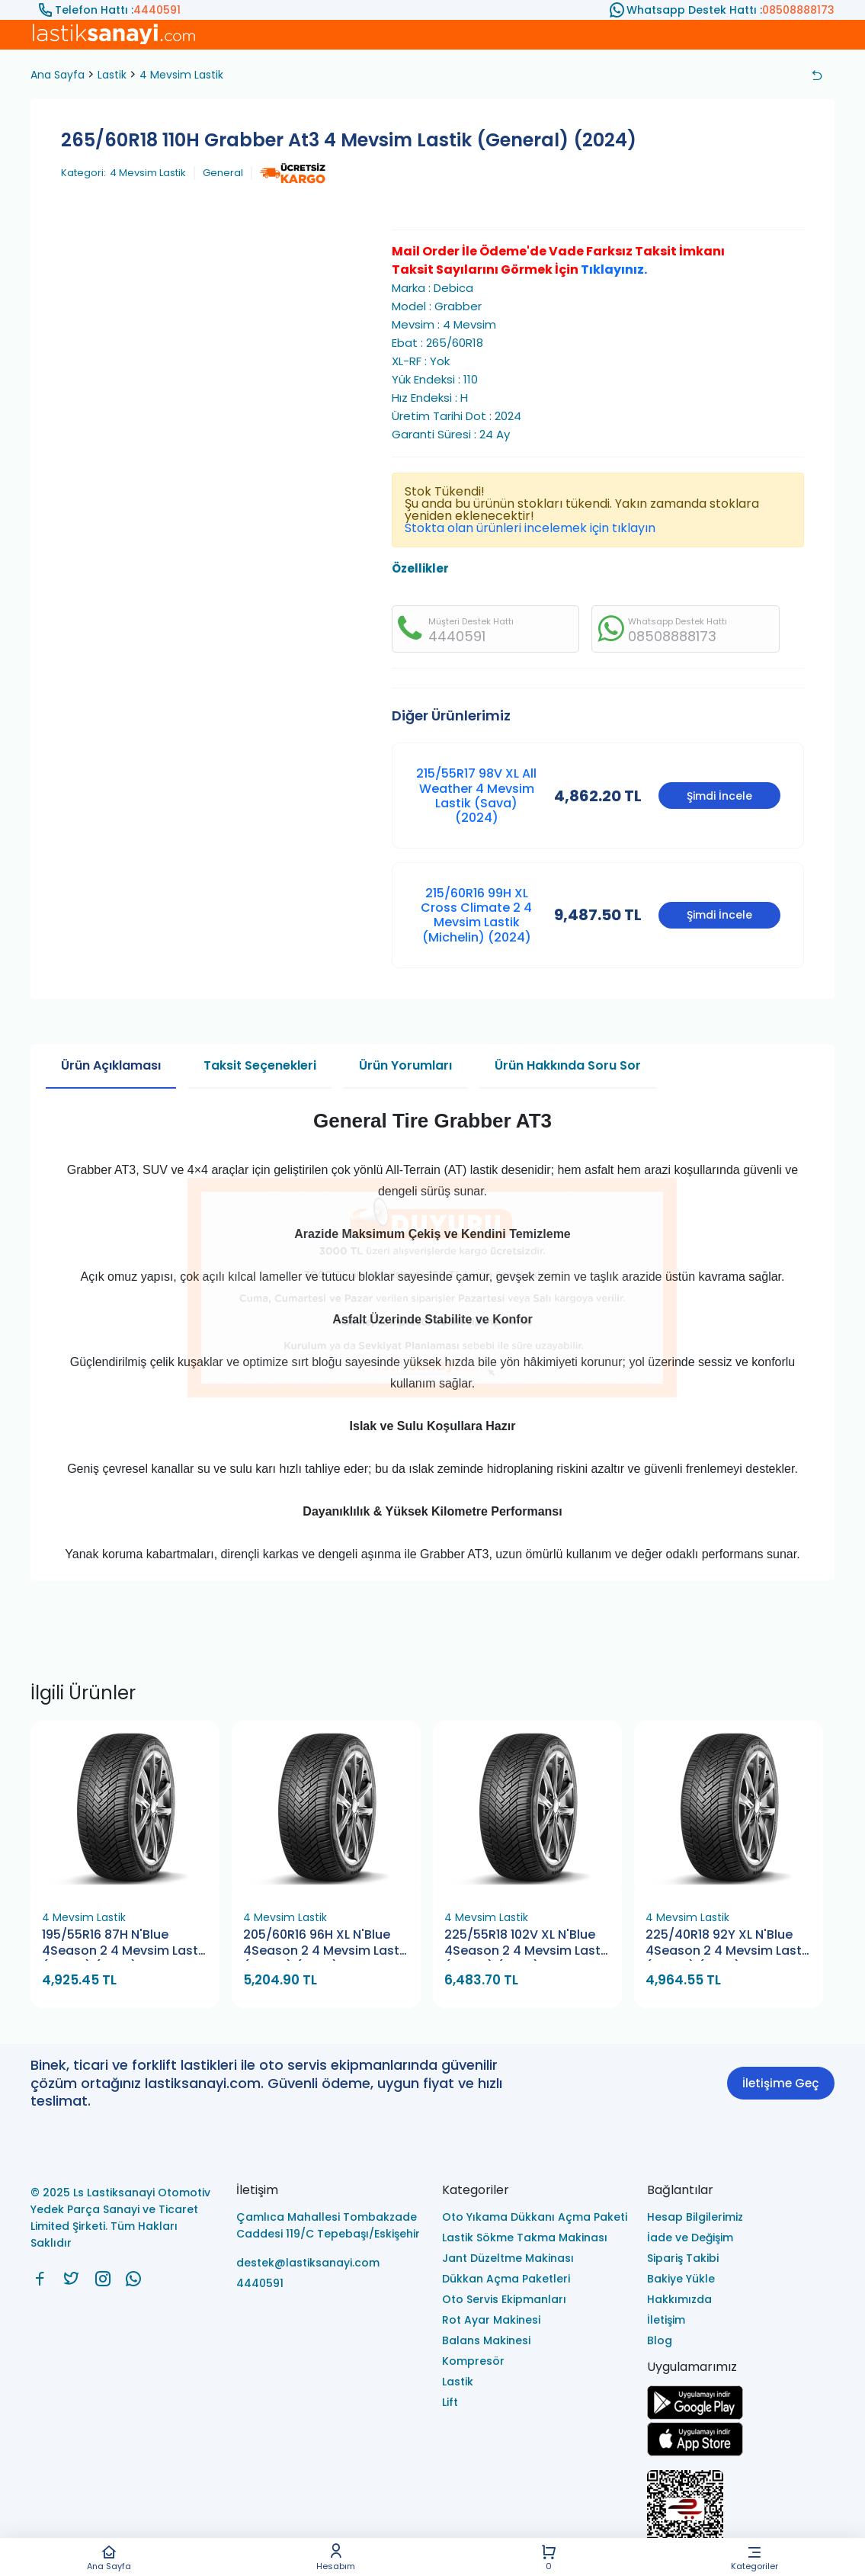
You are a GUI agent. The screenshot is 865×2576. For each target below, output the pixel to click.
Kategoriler (754, 2557)
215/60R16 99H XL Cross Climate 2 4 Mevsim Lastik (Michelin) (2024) (476, 915)
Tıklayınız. (614, 269)
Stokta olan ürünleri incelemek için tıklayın (530, 528)
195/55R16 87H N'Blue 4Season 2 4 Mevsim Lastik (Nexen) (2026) (125, 1943)
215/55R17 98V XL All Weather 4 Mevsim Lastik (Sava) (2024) (476, 795)
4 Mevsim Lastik (181, 74)
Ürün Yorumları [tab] (405, 1065)
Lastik (112, 74)
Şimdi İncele (719, 796)
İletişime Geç (780, 2083)
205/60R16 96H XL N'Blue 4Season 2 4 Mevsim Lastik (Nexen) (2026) (326, 1943)
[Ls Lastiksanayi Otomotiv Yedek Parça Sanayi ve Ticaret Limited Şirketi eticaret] (741, 2517)
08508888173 (798, 10)
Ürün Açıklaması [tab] (111, 1065)
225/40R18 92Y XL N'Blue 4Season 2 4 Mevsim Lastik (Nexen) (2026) (729, 1943)
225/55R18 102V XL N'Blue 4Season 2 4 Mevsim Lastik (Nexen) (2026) (527, 1943)
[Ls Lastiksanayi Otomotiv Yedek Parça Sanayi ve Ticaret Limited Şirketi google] (695, 2415)
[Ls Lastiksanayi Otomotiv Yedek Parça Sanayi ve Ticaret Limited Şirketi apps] (695, 2452)
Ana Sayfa (109, 2557)
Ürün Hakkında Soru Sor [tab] (568, 1065)
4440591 (157, 10)
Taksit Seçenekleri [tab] (259, 1065)
